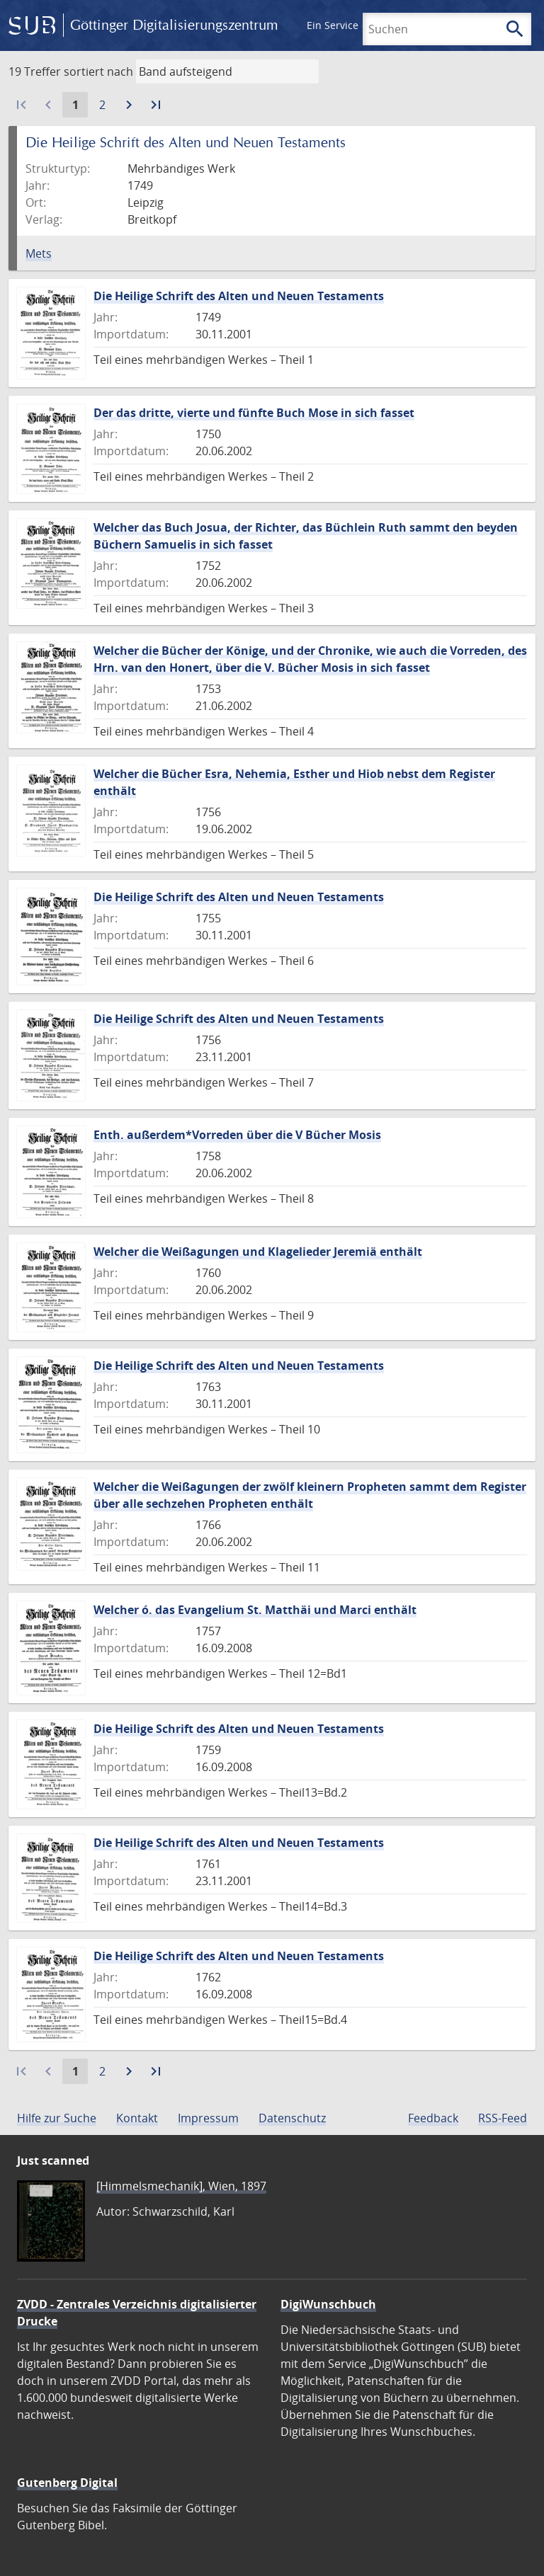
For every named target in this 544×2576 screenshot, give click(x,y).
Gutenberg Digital (67, 2482)
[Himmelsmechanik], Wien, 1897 (181, 2186)
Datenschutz (292, 2118)
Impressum (208, 2118)
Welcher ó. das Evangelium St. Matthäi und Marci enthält (255, 1610)
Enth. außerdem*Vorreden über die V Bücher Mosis (237, 1135)
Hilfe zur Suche (56, 2118)
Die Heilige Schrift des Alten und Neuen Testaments (239, 296)
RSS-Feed (502, 2118)
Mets (39, 253)
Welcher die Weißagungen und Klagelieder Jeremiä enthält (258, 1251)
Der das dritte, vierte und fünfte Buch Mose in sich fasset (254, 412)
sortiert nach (98, 71)
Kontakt (137, 2118)
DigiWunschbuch (328, 2304)
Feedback (433, 2118)
